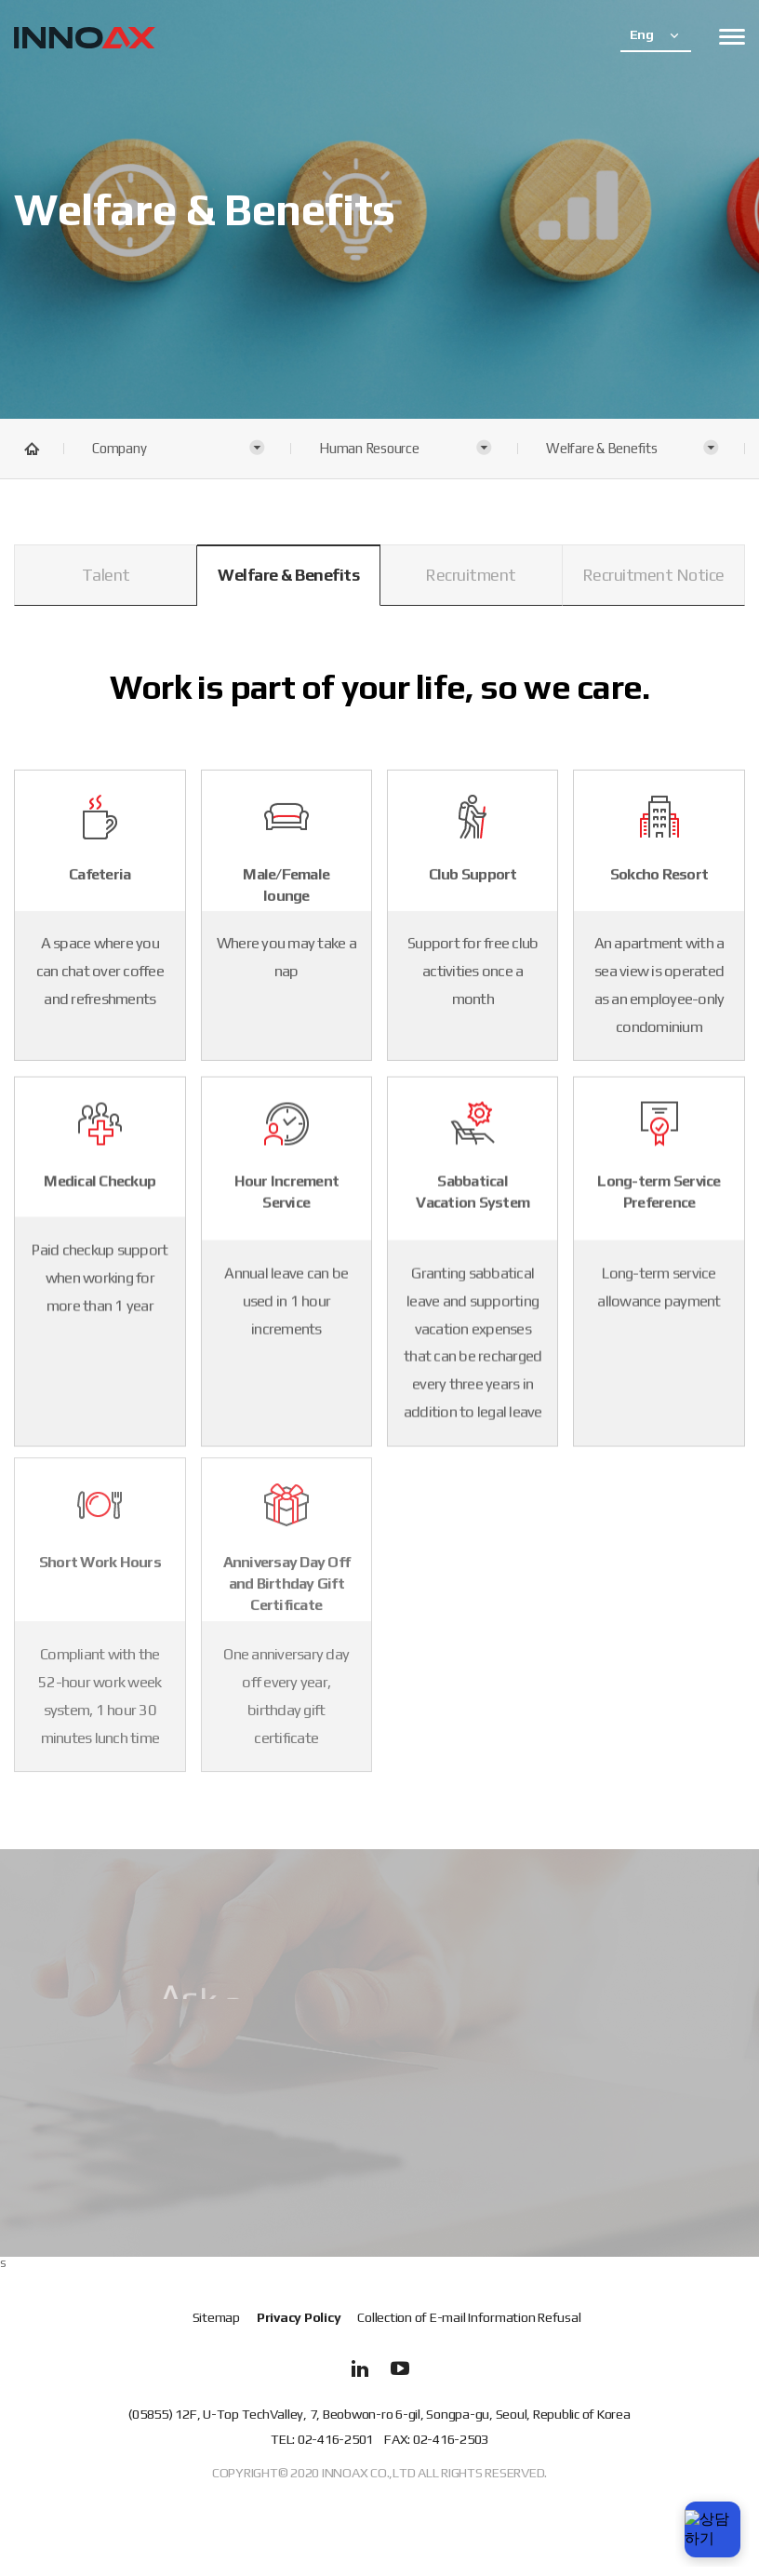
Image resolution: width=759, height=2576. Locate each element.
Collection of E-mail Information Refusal (468, 2318)
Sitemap (216, 2318)
